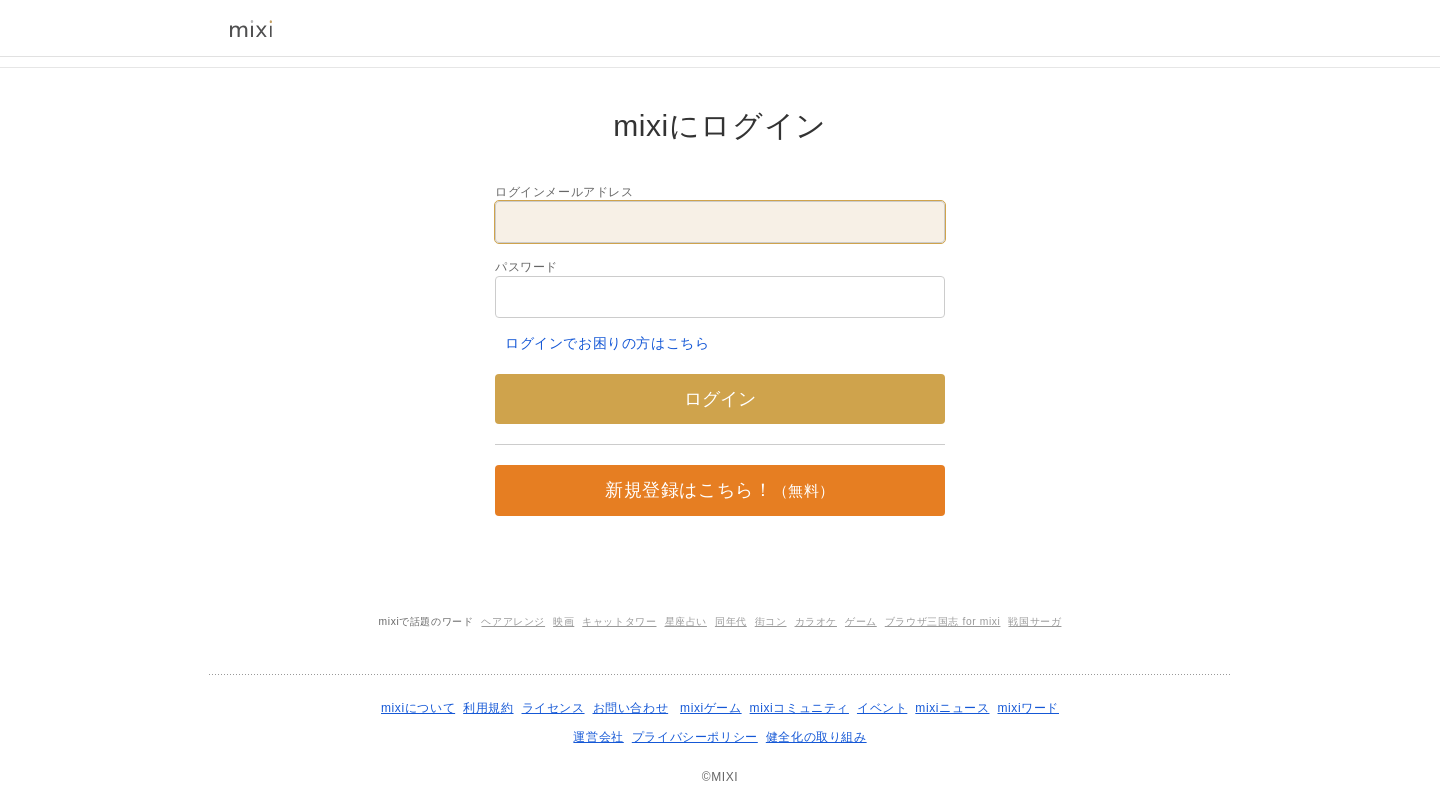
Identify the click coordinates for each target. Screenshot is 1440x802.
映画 (563, 621)
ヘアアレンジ (513, 621)
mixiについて (418, 708)
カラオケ (816, 621)
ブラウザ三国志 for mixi (943, 621)
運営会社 (598, 737)
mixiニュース (952, 708)
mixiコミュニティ (799, 708)
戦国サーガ (1034, 621)
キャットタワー (619, 621)
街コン (771, 621)
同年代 (731, 621)
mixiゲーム (711, 708)
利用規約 (488, 708)
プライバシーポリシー (695, 737)
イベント (882, 708)
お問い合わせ (631, 708)
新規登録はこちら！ (720, 490)
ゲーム (861, 621)
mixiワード (1028, 708)
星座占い (686, 621)
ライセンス (553, 708)
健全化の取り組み (816, 737)
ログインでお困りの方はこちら (607, 343)
